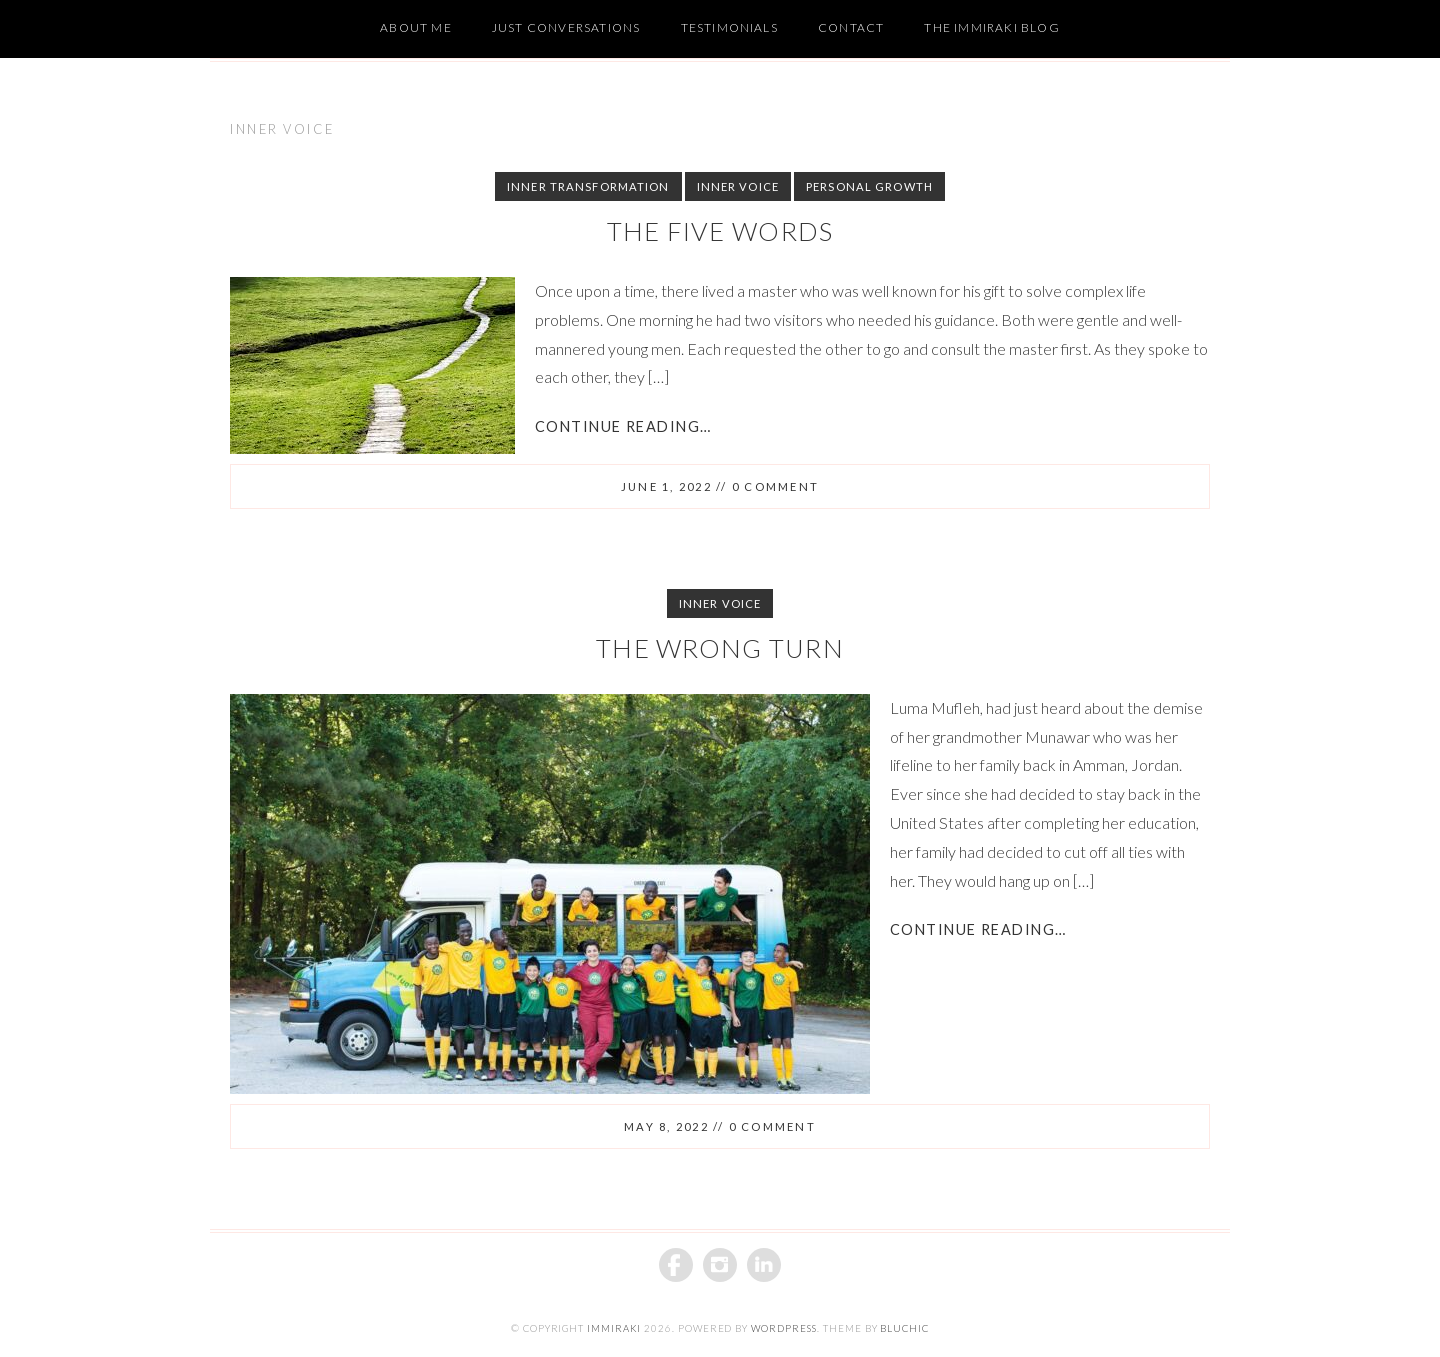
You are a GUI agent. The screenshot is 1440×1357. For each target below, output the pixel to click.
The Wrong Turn (720, 648)
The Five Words (720, 231)
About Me (416, 27)
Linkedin (764, 1265)
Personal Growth (869, 186)
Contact (851, 27)
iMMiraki (614, 1328)
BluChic (904, 1328)
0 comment (775, 486)
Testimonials (729, 27)
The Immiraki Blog (991, 27)
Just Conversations (566, 27)
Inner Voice (738, 186)
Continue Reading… (623, 426)
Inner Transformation (588, 186)
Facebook (676, 1265)
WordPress (784, 1328)
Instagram (720, 1265)
